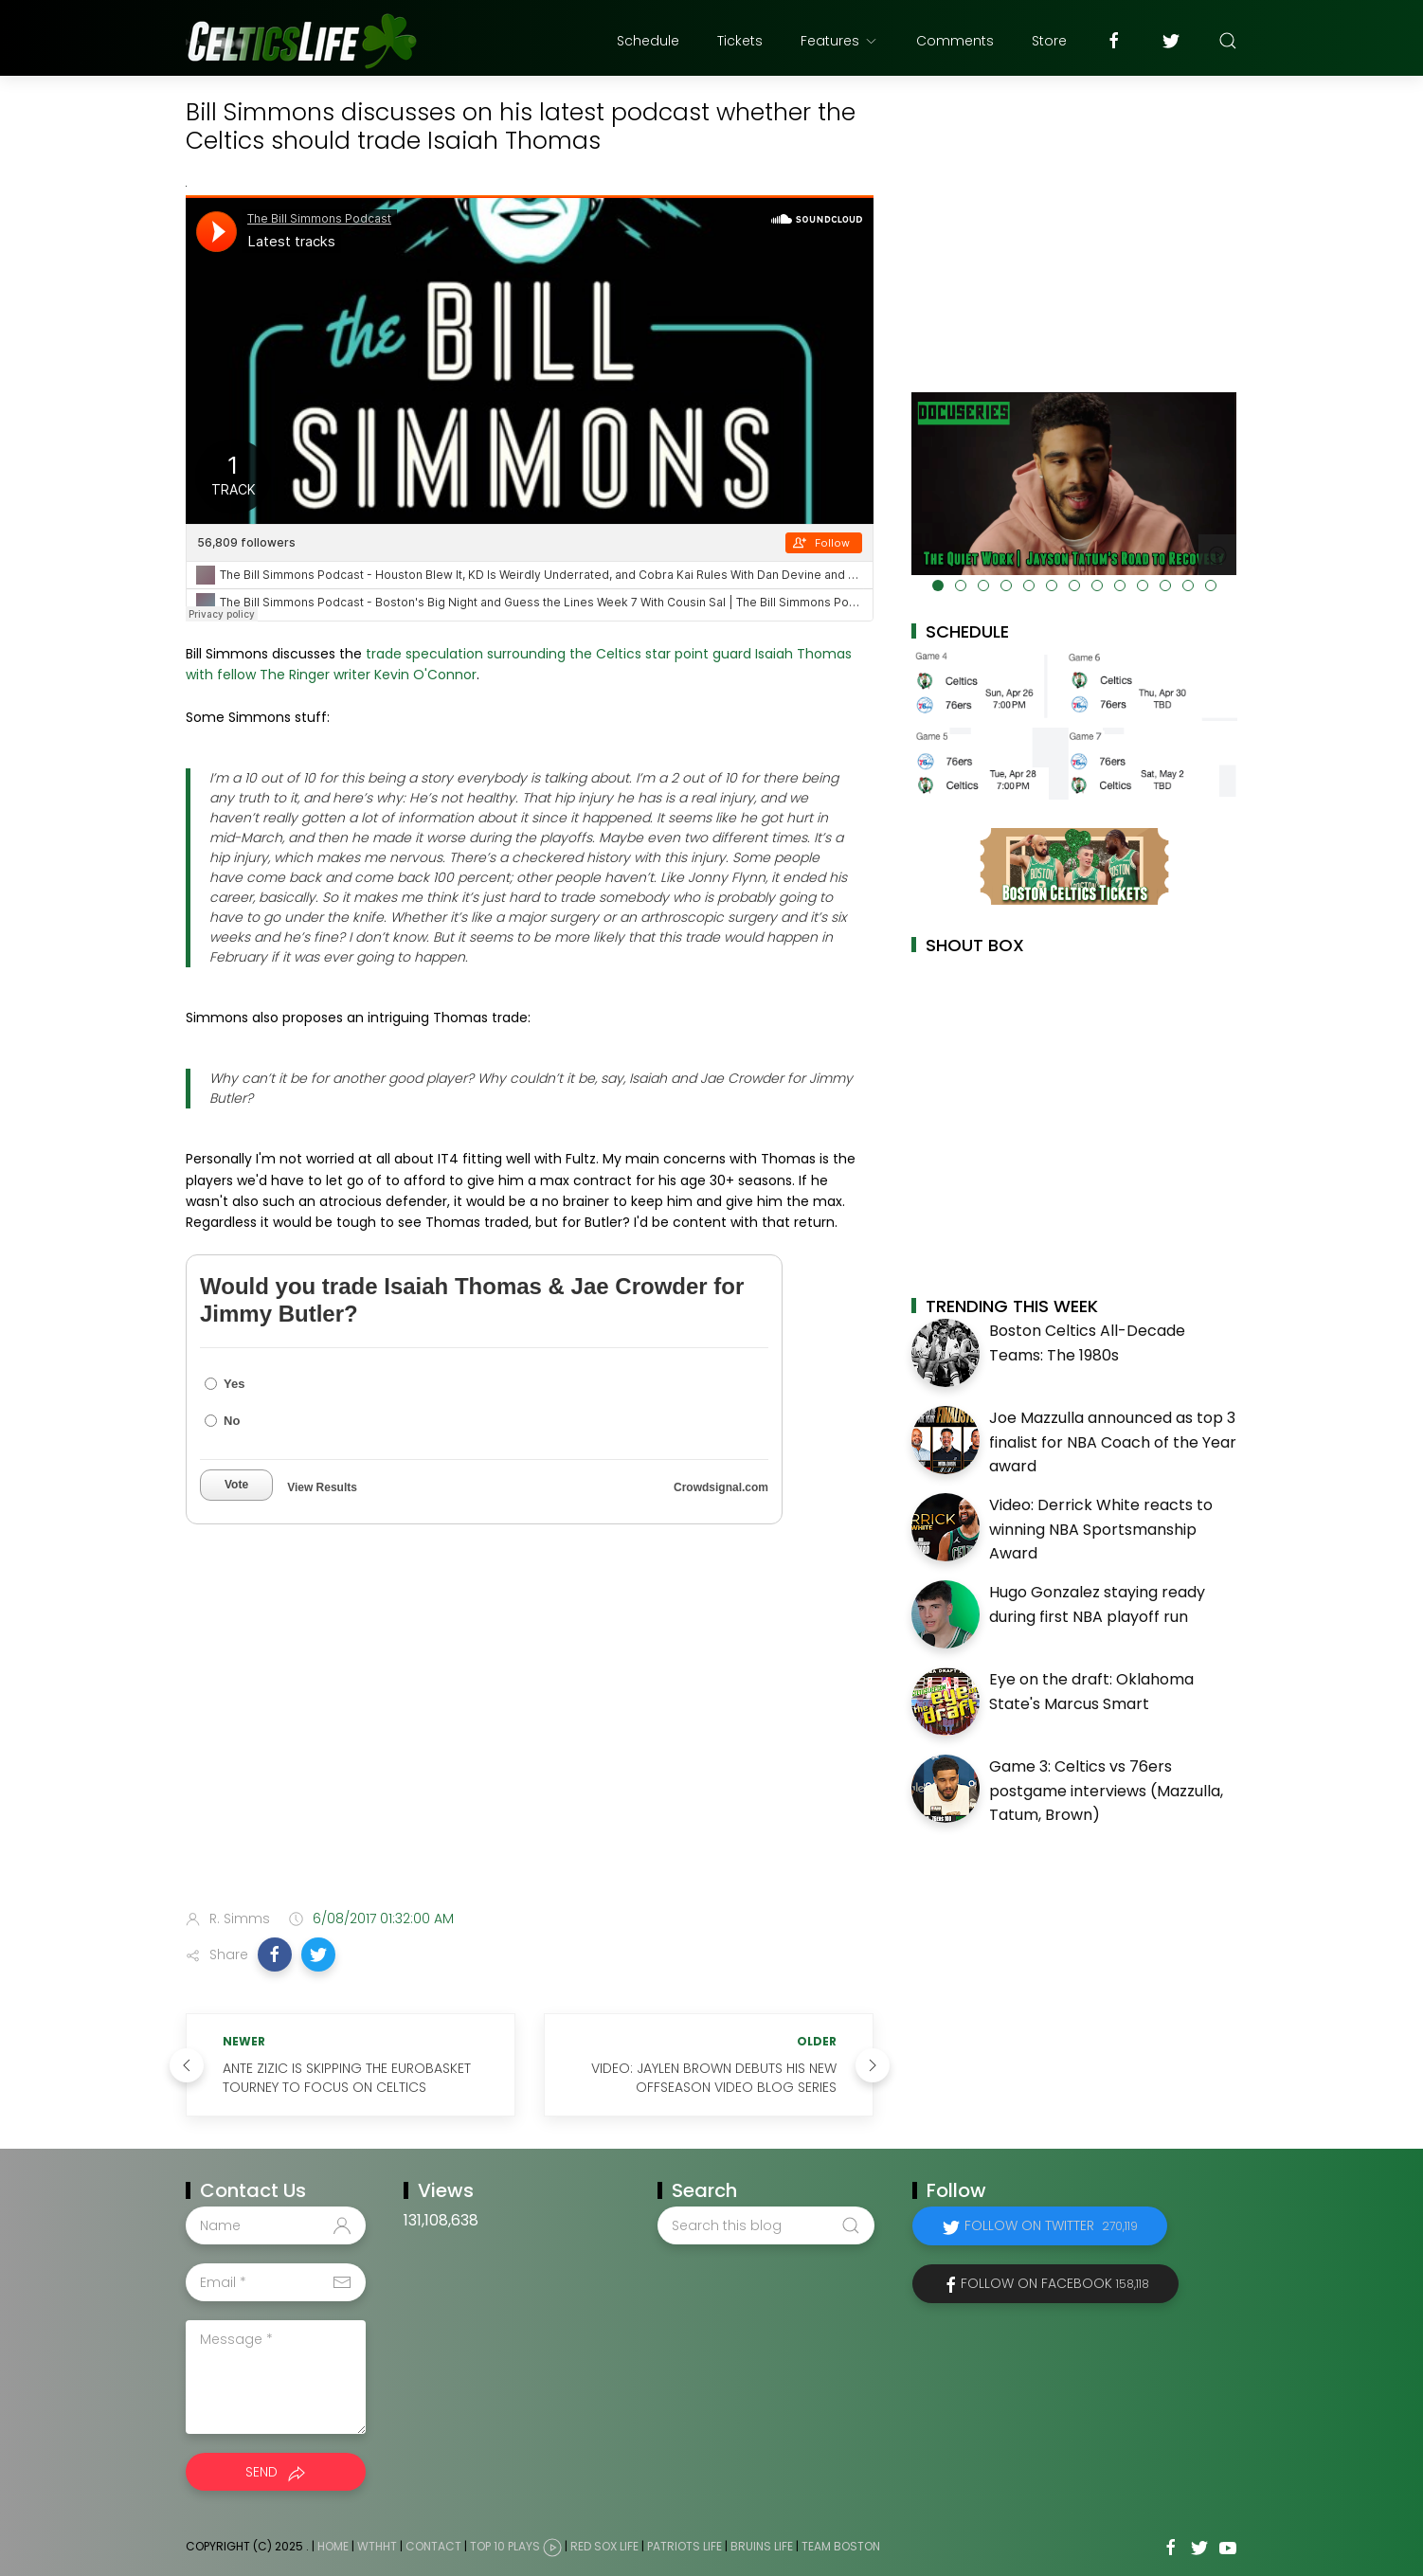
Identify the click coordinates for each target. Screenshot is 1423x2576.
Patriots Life (684, 2547)
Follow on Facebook (1055, 2283)
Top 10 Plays (505, 2547)
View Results (322, 1487)
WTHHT (377, 2547)
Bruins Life (761, 2547)
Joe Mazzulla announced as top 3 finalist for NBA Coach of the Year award (1112, 1442)
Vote (236, 1484)
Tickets (740, 40)
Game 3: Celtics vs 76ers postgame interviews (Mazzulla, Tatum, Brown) (1106, 1791)
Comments (955, 40)
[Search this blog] (765, 2225)
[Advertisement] (530, 1745)
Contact (433, 2547)
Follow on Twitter (1051, 2225)
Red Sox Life (604, 2547)
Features (839, 40)
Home (333, 2547)
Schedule (648, 40)
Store (1049, 40)
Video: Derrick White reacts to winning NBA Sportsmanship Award (1101, 1529)
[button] (275, 1954)
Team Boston (841, 2547)
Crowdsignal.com (721, 1487)
